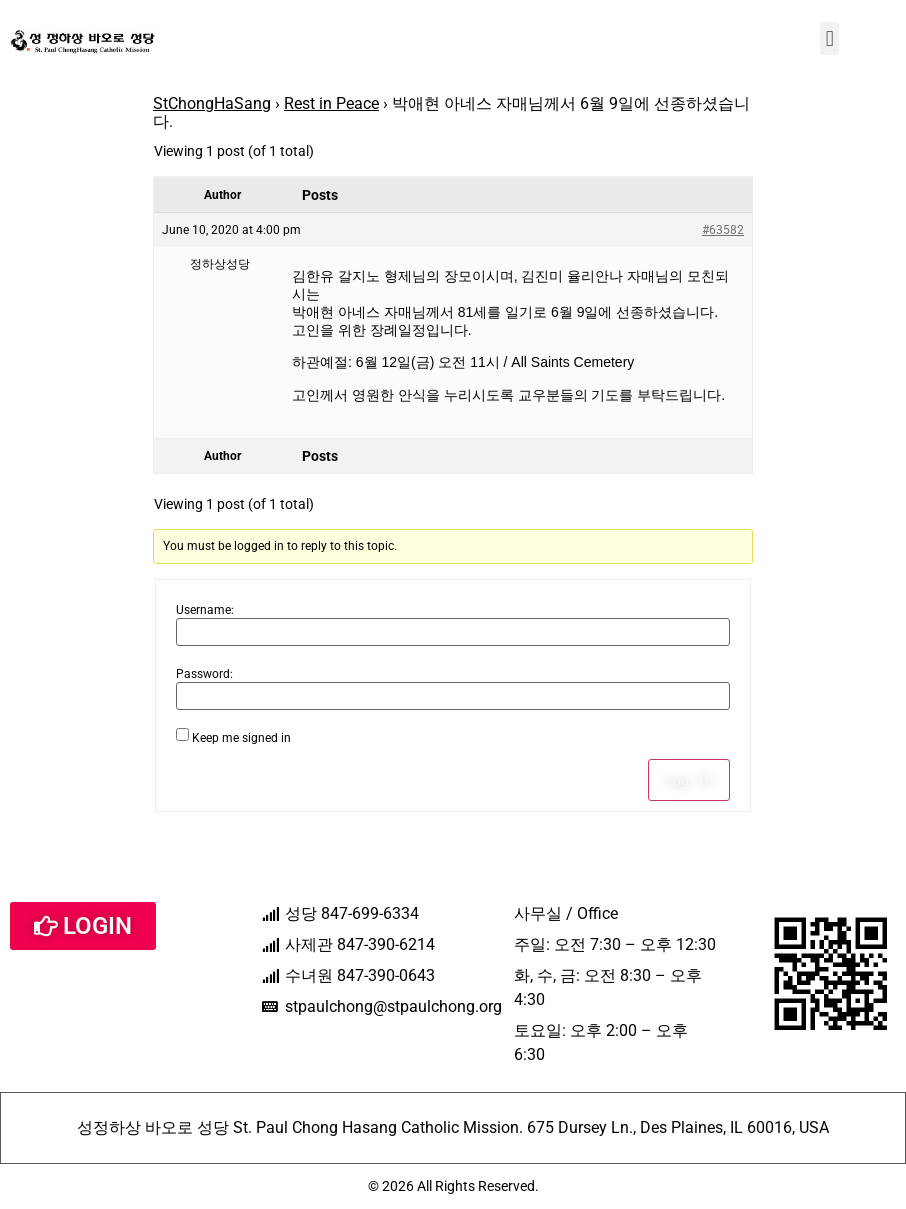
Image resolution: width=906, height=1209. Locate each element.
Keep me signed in (241, 738)
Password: (204, 674)
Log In (689, 780)
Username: (205, 610)
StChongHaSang (212, 103)
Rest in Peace (331, 103)
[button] (829, 38)
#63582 (723, 230)
